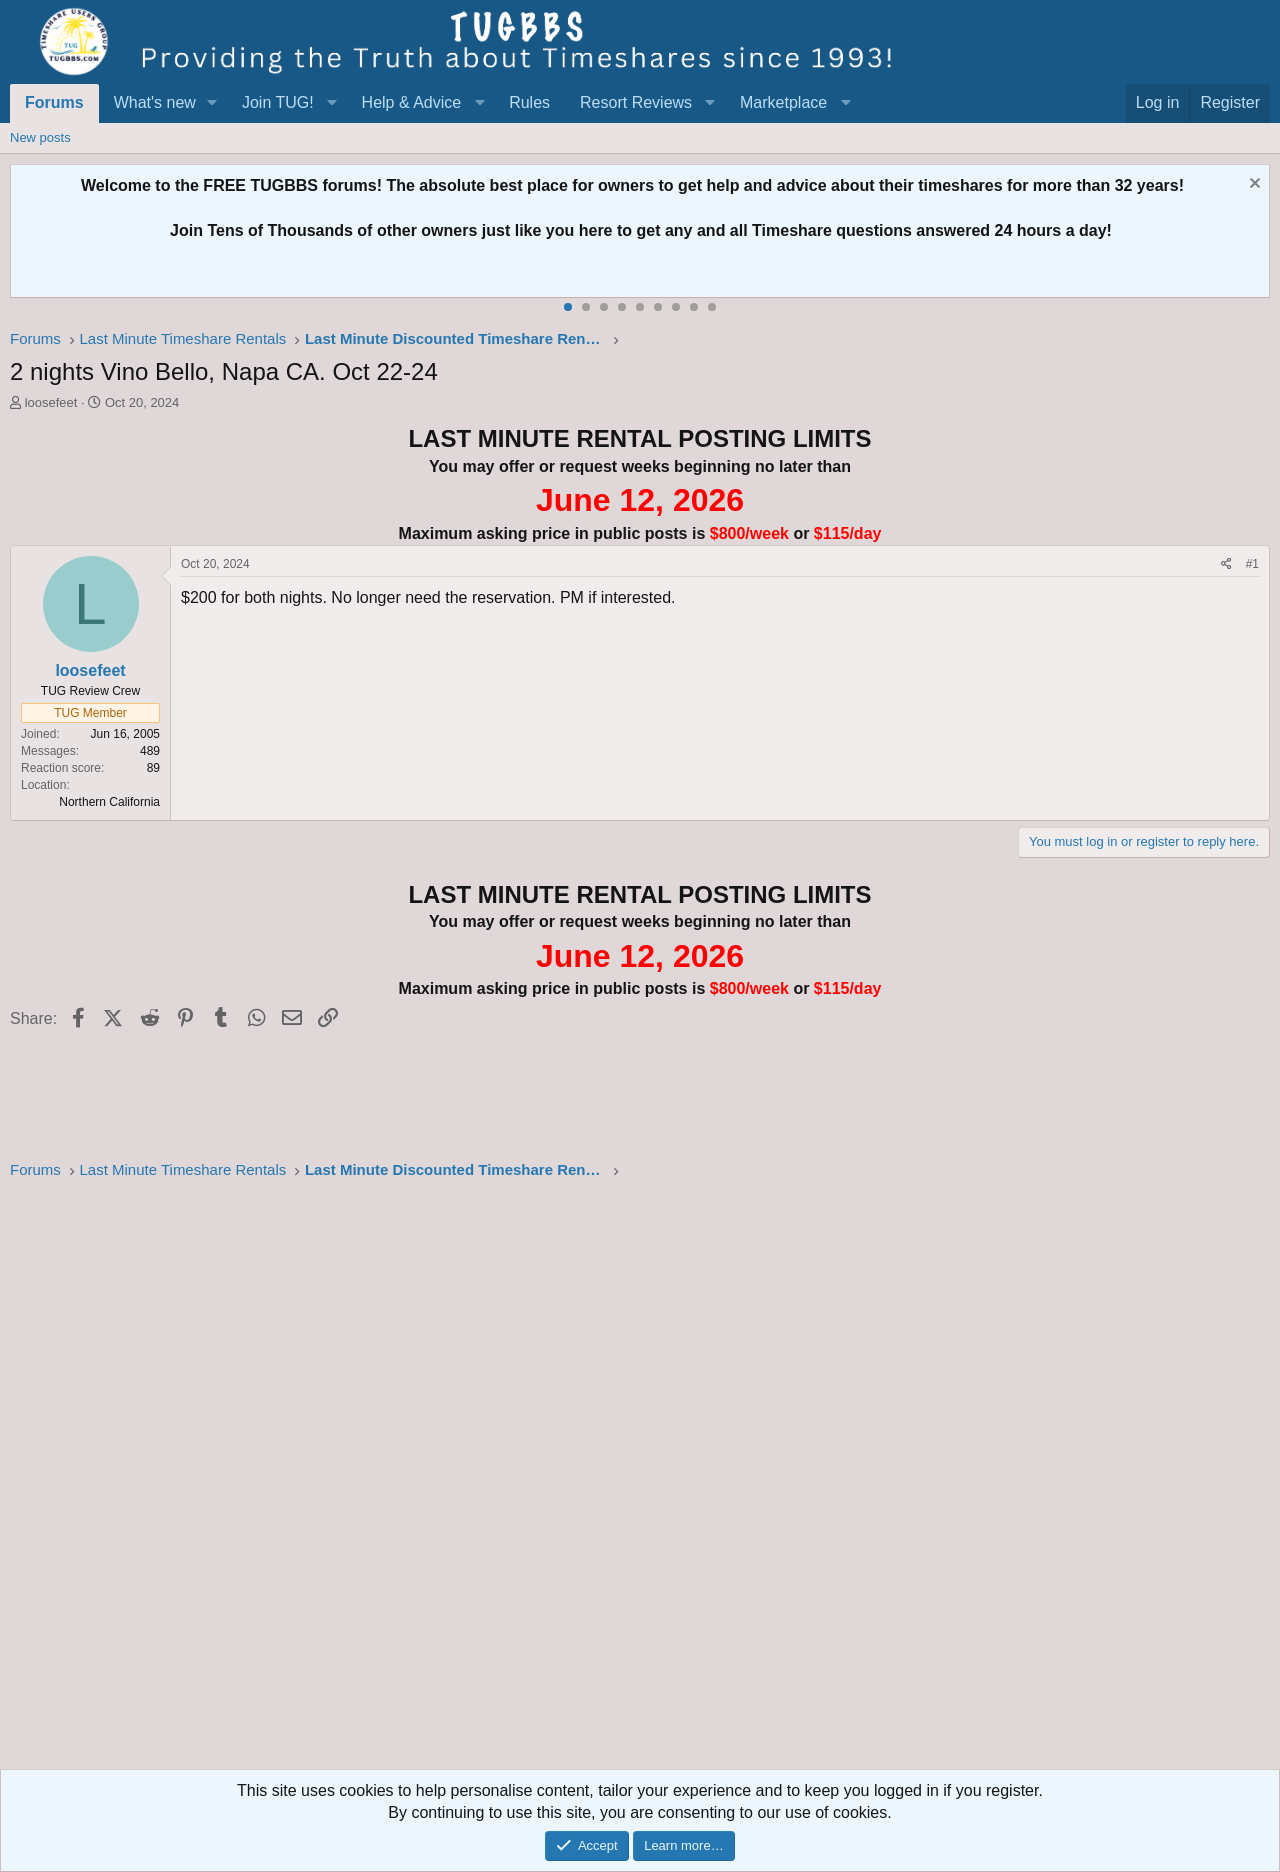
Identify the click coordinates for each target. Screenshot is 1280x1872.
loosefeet (51, 402)
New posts (40, 137)
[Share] (1226, 564)
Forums (54, 102)
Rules (529, 102)
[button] (212, 103)
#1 (1252, 564)
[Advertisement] (610, 1481)
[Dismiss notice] (1252, 185)
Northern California (109, 802)
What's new (155, 102)
